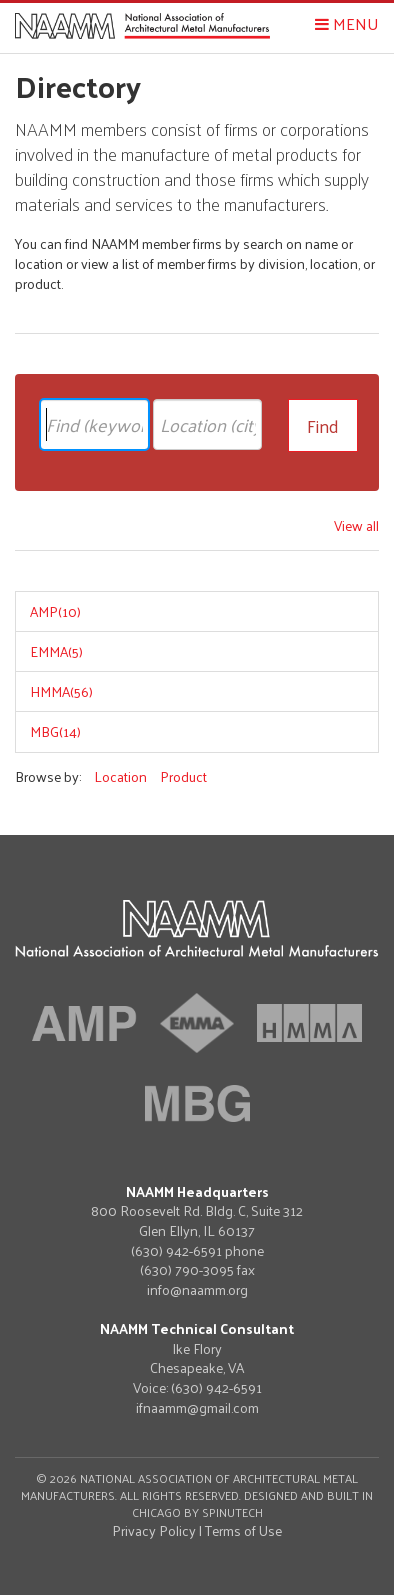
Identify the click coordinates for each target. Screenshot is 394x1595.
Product (183, 776)
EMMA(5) (56, 651)
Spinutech (232, 1512)
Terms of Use (243, 1530)
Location (120, 776)
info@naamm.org (197, 1289)
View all (356, 525)
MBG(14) (55, 731)
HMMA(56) (61, 691)
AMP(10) (55, 611)
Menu (347, 23)
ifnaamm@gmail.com (197, 1408)
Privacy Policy (154, 1530)
